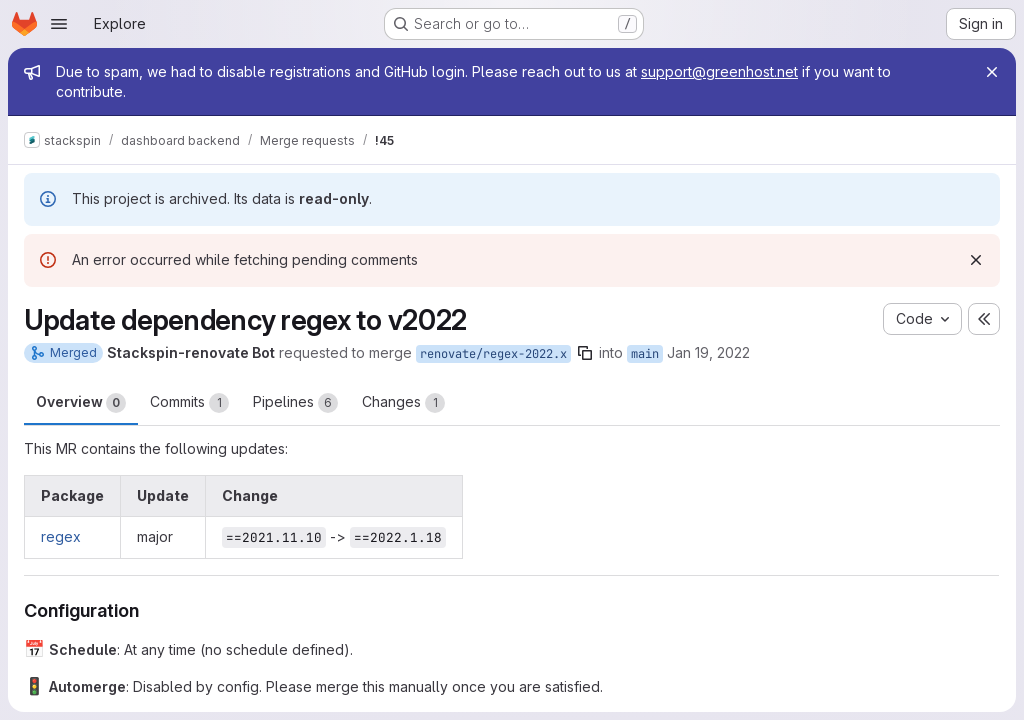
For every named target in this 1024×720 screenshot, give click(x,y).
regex (61, 536)
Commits (189, 403)
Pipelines (295, 403)
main (645, 354)
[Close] (992, 72)
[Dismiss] (976, 260)
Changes (403, 403)
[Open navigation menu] (59, 24)
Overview (81, 403)
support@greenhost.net (719, 71)
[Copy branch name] (585, 353)
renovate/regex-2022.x (493, 354)
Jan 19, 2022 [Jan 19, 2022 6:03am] (708, 352)
